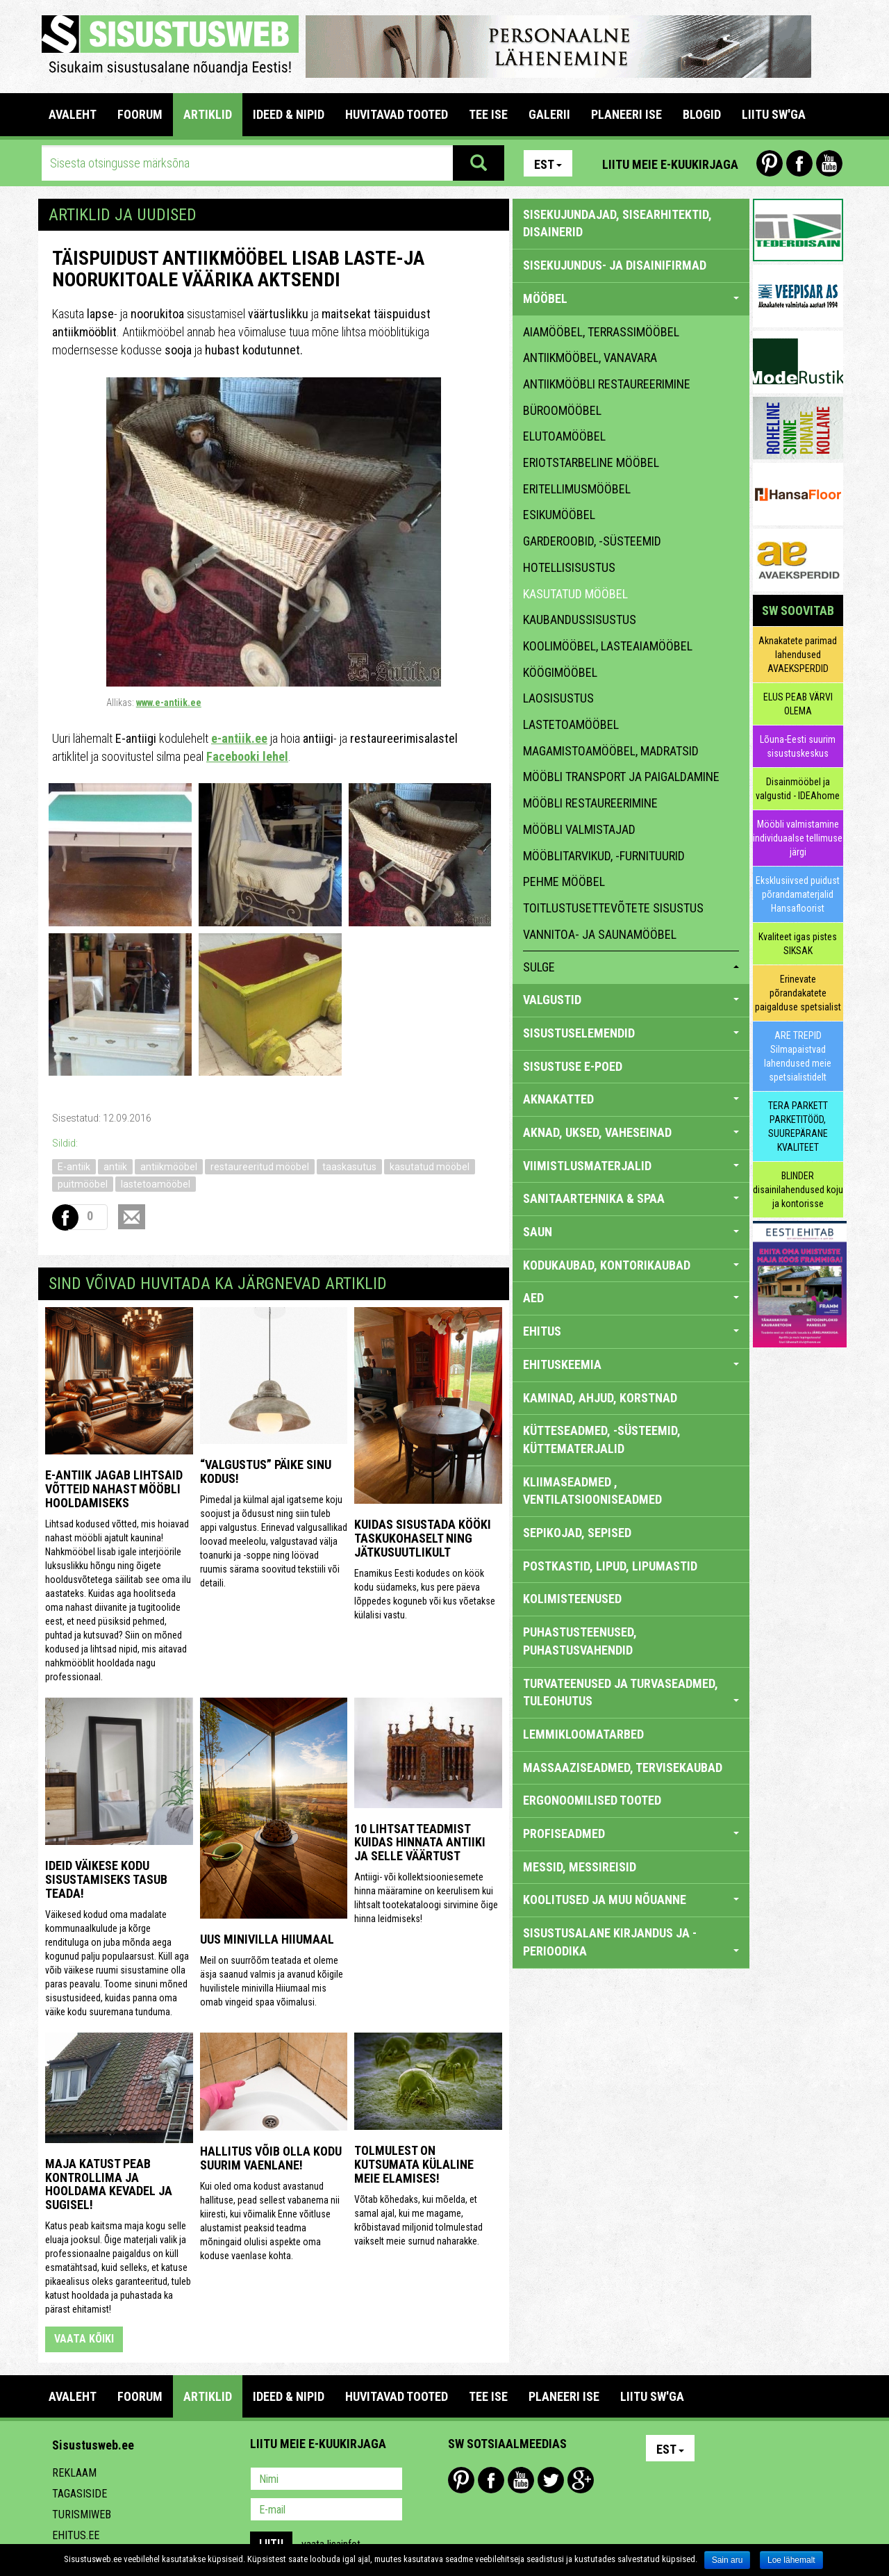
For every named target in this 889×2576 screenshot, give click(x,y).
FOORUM (140, 114)
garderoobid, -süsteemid (592, 541)
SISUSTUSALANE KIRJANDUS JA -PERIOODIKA (631, 1942)
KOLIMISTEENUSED (572, 1598)
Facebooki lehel (247, 756)
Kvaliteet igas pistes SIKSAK (797, 943)
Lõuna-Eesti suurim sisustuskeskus (798, 746)
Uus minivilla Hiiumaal (267, 1939)
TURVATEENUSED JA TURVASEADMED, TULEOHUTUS (631, 1692)
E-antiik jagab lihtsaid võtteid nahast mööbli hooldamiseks (114, 1489)
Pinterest (769, 163)
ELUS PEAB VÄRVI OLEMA (798, 703)
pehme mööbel (564, 881)
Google (580, 2480)
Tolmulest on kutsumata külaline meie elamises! (414, 2164)
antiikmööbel (168, 1166)
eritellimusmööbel (577, 489)
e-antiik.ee (239, 738)
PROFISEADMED (631, 1833)
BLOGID (702, 114)
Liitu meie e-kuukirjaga (670, 164)
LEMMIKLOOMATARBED (583, 1734)
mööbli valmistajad (579, 829)
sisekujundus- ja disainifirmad (614, 265)
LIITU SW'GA (774, 114)
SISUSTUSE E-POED (572, 1066)
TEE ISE (488, 114)
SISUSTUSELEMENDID (631, 1033)
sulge (631, 967)
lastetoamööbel (155, 1184)
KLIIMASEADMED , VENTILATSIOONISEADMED (592, 1491)
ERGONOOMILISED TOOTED (592, 1800)
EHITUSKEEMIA (631, 1364)
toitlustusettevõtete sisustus (613, 908)
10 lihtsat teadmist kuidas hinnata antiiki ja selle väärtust (419, 1842)
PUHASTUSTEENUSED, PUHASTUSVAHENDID (580, 1641)
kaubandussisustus (579, 619)
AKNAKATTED (631, 1099)
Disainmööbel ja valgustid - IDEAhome (798, 788)
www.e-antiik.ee (168, 702)
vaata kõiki (84, 2338)
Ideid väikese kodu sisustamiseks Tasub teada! (106, 1879)
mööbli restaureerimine (590, 803)
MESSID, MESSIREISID (579, 1867)
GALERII (549, 114)
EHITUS (631, 1331)
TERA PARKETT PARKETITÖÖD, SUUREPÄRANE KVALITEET (798, 1126)
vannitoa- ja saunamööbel (599, 934)
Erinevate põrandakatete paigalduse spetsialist (798, 993)
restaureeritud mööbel (259, 1166)
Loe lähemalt (791, 2560)
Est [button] (548, 164)
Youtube (829, 163)
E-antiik (74, 1166)
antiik (115, 1166)
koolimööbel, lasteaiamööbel (607, 646)
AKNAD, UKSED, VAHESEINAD (631, 1132)
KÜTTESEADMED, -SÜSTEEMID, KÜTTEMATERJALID (602, 1439)
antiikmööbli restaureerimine (606, 384)
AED (631, 1297)
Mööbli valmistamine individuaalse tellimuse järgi (797, 838)
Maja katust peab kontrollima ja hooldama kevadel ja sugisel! (108, 2184)
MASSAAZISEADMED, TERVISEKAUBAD (622, 1767)
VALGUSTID (631, 999)
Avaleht (73, 114)
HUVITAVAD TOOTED (396, 114)
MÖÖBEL (631, 298)
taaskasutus (349, 1166)
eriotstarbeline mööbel (591, 462)
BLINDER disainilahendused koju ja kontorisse (798, 1189)
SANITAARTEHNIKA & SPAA (631, 1198)
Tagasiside (79, 2493)
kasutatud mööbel (430, 1166)
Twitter (551, 2480)
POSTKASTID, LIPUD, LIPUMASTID (610, 1566)
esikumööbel (559, 514)
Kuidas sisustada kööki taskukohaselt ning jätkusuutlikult (422, 1538)
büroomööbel (562, 410)
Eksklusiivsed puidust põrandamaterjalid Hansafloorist (798, 894)
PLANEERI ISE (626, 114)
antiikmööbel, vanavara (590, 357)
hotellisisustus (569, 567)
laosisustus (558, 698)
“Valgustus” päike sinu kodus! (265, 1471)
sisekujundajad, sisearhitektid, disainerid (617, 223)
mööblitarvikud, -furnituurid (604, 855)
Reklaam (74, 2472)
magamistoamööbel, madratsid (611, 751)
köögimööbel (560, 672)
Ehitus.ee (75, 2535)
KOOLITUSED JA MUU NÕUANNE (631, 1899)
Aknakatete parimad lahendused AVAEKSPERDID (797, 654)
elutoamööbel (564, 436)
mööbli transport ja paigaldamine (621, 776)
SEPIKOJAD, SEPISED (577, 1532)
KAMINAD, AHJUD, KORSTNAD (600, 1397)
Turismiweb (81, 2514)
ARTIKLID (207, 114)
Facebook (799, 163)
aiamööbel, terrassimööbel (601, 332)
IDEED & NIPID (288, 114)
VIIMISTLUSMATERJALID (631, 1165)
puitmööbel (83, 1184)
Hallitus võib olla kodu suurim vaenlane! (271, 2158)
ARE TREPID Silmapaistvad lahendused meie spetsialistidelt (797, 1056)
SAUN (631, 1231)
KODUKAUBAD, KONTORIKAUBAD (631, 1265)
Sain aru (727, 2560)
